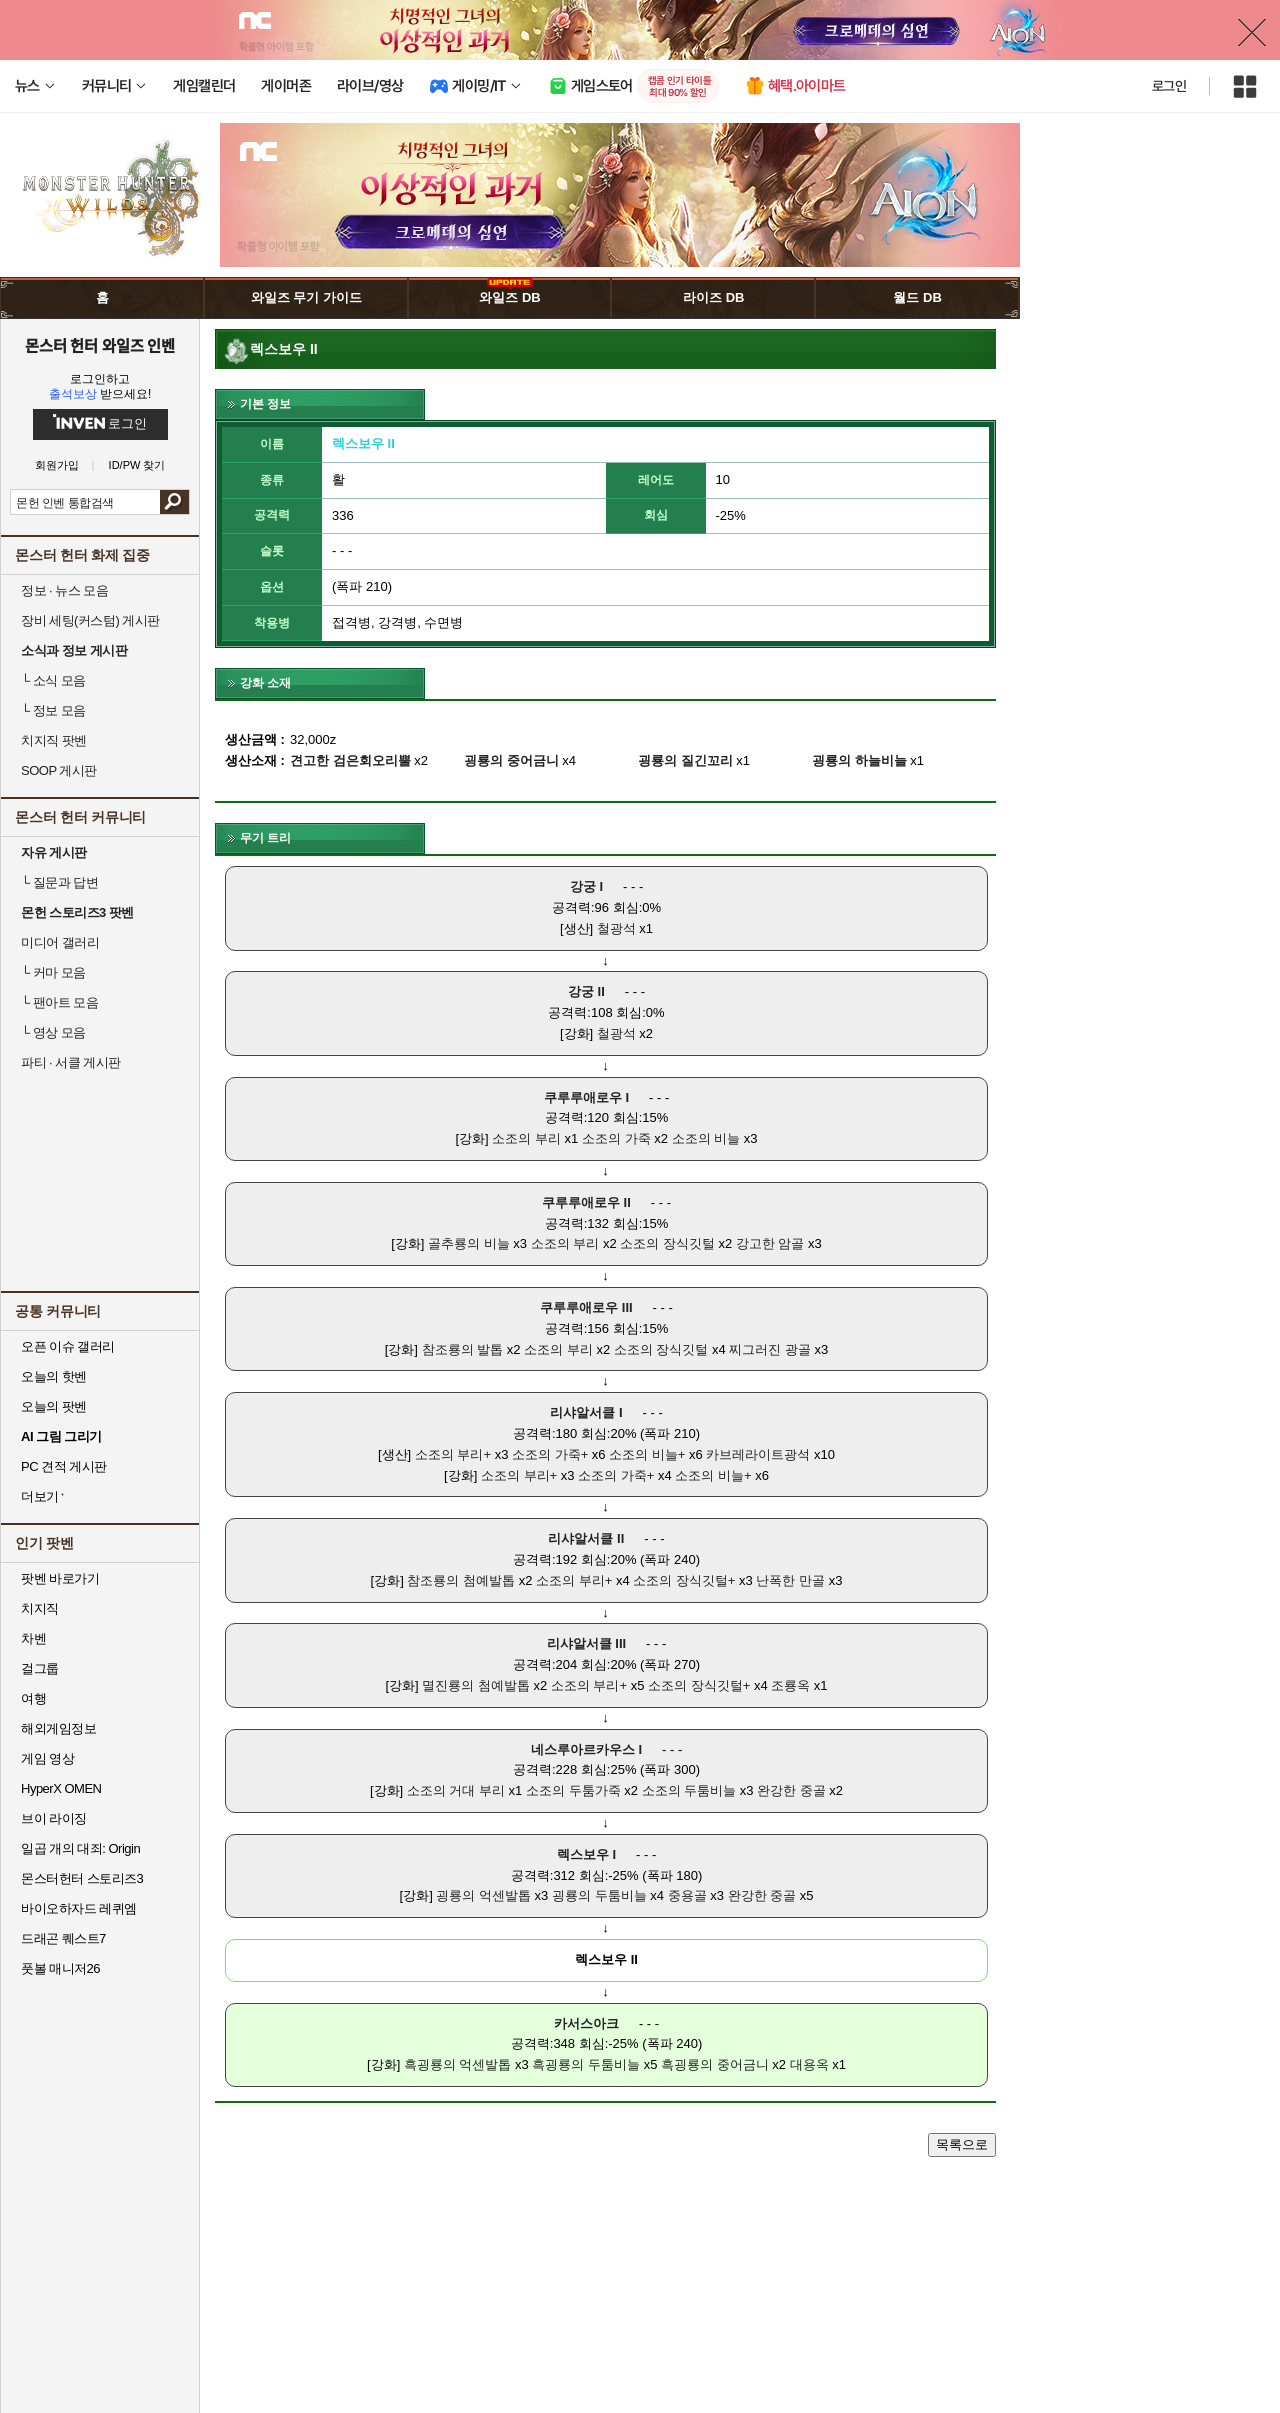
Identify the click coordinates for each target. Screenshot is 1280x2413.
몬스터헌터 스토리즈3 (82, 1878)
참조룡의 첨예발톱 (461, 1580)
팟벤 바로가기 (60, 1578)
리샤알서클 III (586, 1643)
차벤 (33, 1638)
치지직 (40, 1608)
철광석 (616, 928)
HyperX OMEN (61, 1788)
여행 (33, 1698)
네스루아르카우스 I (586, 1749)
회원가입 (57, 465)
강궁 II (586, 991)
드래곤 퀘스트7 (63, 1938)
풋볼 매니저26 (60, 1968)
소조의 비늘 (706, 1138)
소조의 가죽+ (550, 1454)
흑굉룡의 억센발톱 (458, 2064)
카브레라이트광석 (758, 1454)
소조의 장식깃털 (667, 1243)
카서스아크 (586, 2023)
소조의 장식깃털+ (684, 1580)
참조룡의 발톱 (463, 1349)
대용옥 (809, 2064)
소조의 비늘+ (647, 1454)
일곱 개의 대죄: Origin (80, 1848)
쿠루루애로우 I (586, 1097)
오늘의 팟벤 (54, 1406)
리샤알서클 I (586, 1412)
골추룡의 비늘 (469, 1243)
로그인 (1169, 86)
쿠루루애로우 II (586, 1202)
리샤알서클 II (586, 1538)
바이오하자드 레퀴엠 (79, 1908)
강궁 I (586, 886)
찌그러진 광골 (770, 1349)
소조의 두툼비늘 (689, 1790)
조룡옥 (790, 1685)
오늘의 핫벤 (54, 1376)
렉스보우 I (586, 1854)
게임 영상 (47, 1758)
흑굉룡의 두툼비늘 (586, 2064)
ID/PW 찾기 (137, 465)
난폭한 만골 (790, 1580)
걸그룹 (40, 1668)
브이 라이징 (54, 1818)
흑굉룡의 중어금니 (715, 2064)
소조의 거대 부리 (456, 1790)
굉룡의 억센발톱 (483, 1895)
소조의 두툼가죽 (573, 1790)
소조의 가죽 (616, 1138)
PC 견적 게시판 (64, 1466)
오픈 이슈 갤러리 (68, 1346)
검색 (174, 502)
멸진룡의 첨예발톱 (476, 1685)
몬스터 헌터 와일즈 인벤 (100, 345)
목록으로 (962, 2144)
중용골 (687, 1895)
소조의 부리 (526, 1138)
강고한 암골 (770, 1243)
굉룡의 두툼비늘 (599, 1895)
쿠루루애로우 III (586, 1307)
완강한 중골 (791, 1790)
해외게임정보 (58, 1728)
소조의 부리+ (453, 1454)
